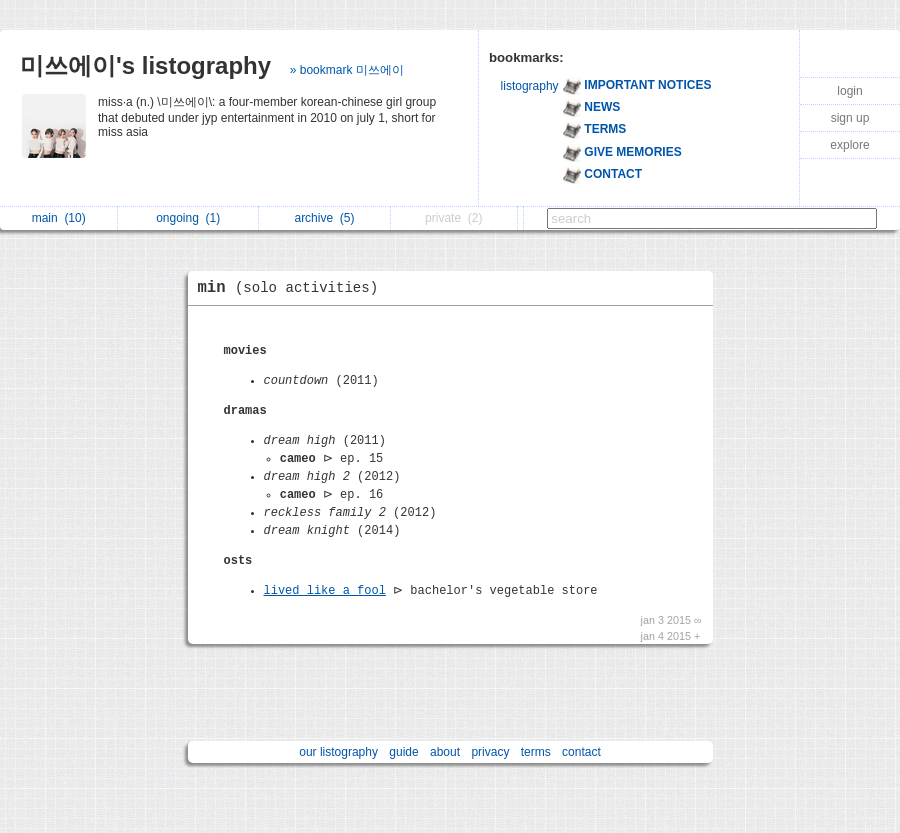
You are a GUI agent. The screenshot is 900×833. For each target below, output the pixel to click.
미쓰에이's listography (145, 65)
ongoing (188, 218)
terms (536, 752)
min (293, 288)
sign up (850, 118)
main (59, 218)
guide (403, 752)
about (445, 752)
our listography (338, 752)
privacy (490, 752)
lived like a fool (325, 591)
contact (581, 752)
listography (530, 86)
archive (324, 218)
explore (849, 145)
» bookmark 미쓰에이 (347, 70)
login (849, 91)
